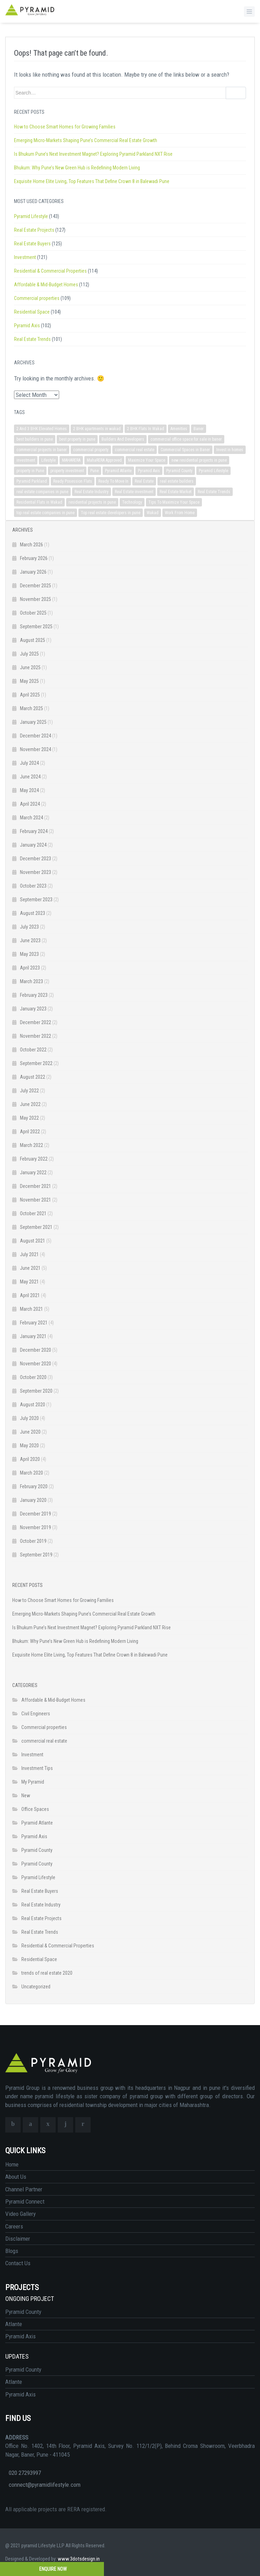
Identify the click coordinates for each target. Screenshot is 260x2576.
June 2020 (30, 1432)
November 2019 (35, 1527)
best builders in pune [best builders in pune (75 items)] (34, 439)
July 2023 (29, 927)
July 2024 (29, 763)
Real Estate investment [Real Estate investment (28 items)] (134, 491)
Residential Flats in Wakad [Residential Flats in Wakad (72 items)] (39, 502)
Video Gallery (20, 2213)
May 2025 (29, 681)
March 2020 (31, 1473)
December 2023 (35, 858)
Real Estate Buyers (32, 243)
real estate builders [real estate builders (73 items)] (177, 481)
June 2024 (30, 776)
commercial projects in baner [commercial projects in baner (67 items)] (41, 449)
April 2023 (30, 968)
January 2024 (33, 845)
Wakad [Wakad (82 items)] (153, 512)
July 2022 (29, 1090)
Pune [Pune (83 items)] (94, 470)
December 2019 (35, 1514)
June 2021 (30, 1268)
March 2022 (31, 1145)
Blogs (11, 2250)
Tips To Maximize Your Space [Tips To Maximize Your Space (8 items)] (173, 502)
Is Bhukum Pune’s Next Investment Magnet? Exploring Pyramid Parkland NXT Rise (93, 154)
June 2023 (30, 940)
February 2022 (34, 1159)
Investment (25, 257)
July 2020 (29, 1418)
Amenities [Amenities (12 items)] (178, 428)
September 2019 (36, 1555)
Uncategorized (35, 1986)
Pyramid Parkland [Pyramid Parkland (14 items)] (31, 481)
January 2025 (33, 722)
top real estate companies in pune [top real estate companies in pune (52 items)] (45, 512)
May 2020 (29, 1445)
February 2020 (34, 1486)
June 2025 (30, 667)
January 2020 (33, 1500)
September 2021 (36, 1227)
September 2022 (36, 1063)
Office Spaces (35, 1809)
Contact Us (17, 2263)
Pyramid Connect (24, 2201)
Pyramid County (36, 1850)
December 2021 (35, 1186)
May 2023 (29, 954)
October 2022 (33, 1049)
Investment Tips (37, 1768)
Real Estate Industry (41, 1904)
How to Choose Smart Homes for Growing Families (64, 127)
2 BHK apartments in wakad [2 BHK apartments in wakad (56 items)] (97, 428)
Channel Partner (23, 2189)
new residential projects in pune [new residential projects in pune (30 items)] (199, 460)
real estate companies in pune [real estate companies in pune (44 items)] (42, 491)
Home (12, 2164)
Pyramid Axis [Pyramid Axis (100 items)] (149, 470)
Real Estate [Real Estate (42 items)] (144, 481)
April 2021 (30, 1295)
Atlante (13, 2324)
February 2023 (34, 995)
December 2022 (35, 1022)
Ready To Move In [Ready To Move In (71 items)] (113, 481)
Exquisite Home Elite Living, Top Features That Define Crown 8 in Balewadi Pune (91, 181)
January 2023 (33, 1008)
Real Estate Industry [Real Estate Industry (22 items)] (91, 491)
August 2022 (32, 1077)
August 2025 (32, 640)
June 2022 (30, 1104)
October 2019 (33, 1541)
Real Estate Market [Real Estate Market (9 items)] (175, 491)
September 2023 (36, 899)
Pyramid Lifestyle (31, 216)
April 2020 (30, 1459)
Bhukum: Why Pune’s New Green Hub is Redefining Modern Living (77, 167)
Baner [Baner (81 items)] (199, 428)
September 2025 (36, 626)
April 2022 (30, 1131)
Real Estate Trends (32, 339)
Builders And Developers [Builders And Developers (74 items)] (122, 439)
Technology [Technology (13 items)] (132, 502)
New (25, 1795)
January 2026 (33, 572)
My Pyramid (32, 1782)
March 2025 (31, 708)
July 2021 (29, 1254)
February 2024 (34, 831)
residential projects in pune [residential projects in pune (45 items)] (92, 502)
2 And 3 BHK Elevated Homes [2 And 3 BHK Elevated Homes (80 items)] (41, 428)
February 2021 (34, 1322)
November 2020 (35, 1363)
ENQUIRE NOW (52, 2569)
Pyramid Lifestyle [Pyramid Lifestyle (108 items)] (213, 470)
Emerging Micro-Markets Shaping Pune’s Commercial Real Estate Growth (85, 140)
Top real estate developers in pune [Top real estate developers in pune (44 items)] (110, 512)
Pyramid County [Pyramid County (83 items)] (179, 470)
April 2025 (30, 695)
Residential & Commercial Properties (50, 271)
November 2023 (35, 872)
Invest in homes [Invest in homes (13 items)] (229, 449)
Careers (14, 2226)
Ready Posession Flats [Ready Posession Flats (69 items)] (72, 481)
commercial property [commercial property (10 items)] (90, 449)
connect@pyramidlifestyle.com (44, 2484)
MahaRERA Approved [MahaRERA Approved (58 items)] (104, 460)
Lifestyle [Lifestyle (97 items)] (48, 460)
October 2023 (33, 886)
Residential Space (32, 312)
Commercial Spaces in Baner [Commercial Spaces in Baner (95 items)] (185, 449)
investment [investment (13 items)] (25, 460)
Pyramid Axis (27, 325)
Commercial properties (36, 298)
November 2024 (35, 749)
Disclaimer (17, 2238)
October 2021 (33, 1213)
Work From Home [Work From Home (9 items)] (180, 512)
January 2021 (33, 1336)
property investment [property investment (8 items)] (67, 470)
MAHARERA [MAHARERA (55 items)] (71, 460)
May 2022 (29, 1118)
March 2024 (31, 817)
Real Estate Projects (34, 230)
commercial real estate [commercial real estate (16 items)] (134, 449)
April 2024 (30, 804)
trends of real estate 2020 (46, 1973)
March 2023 (31, 981)
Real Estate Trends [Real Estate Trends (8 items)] (214, 491)
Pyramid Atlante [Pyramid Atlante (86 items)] (118, 470)
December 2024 (35, 735)
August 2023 (32, 913)
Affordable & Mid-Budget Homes (46, 284)
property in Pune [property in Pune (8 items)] (30, 470)
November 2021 (35, 1200)
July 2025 (29, 654)
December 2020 (35, 1350)
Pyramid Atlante (37, 1823)
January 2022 (33, 1172)
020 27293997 (25, 2472)
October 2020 (33, 1377)
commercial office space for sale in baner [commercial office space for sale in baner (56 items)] (186, 439)
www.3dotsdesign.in (79, 2559)
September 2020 (36, 1391)
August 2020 (32, 1404)
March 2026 (31, 544)
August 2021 (32, 1241)
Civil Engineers (35, 1713)
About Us (15, 2176)
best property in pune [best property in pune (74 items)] (77, 439)
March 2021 (31, 1309)
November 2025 (35, 599)
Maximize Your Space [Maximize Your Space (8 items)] (146, 460)
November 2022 (35, 1036)
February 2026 (34, 558)
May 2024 (29, 790)
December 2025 (35, 585)
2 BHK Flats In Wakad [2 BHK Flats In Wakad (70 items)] (145, 428)
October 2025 (33, 613)
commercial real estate (44, 1741)
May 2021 (29, 1281)
